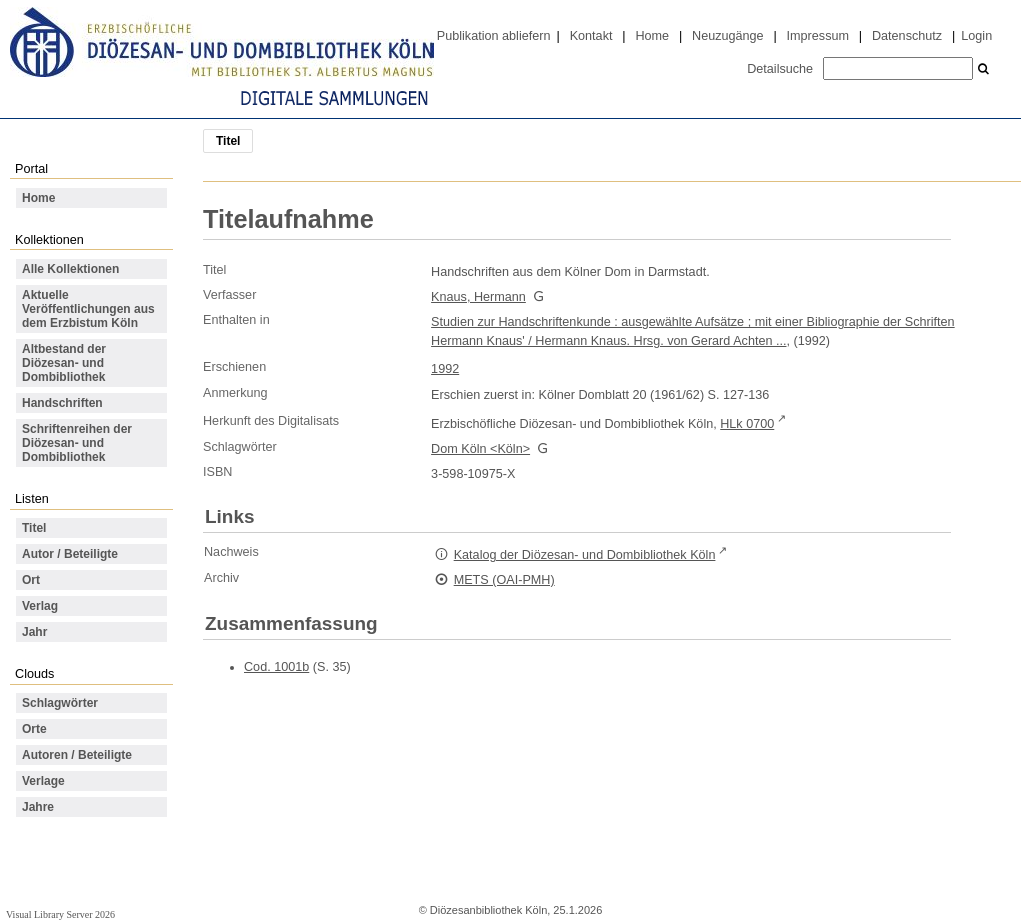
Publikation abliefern (494, 36)
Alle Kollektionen (70, 269)
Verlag (40, 606)
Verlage (43, 781)
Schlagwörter (60, 703)
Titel (34, 528)
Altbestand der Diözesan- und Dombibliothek (64, 363)
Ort (31, 580)
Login (976, 36)
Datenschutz (907, 36)
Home (652, 36)
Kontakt (591, 36)
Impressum (818, 36)
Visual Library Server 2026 (60, 914)
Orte (34, 729)
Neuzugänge (728, 36)
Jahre (38, 807)
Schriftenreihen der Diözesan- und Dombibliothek (77, 443)
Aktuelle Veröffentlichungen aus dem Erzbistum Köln (88, 309)
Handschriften (62, 403)
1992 (445, 369)
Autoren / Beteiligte (77, 755)
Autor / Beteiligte (70, 554)
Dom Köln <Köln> (480, 449)
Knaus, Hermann (478, 297)
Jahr (34, 632)
